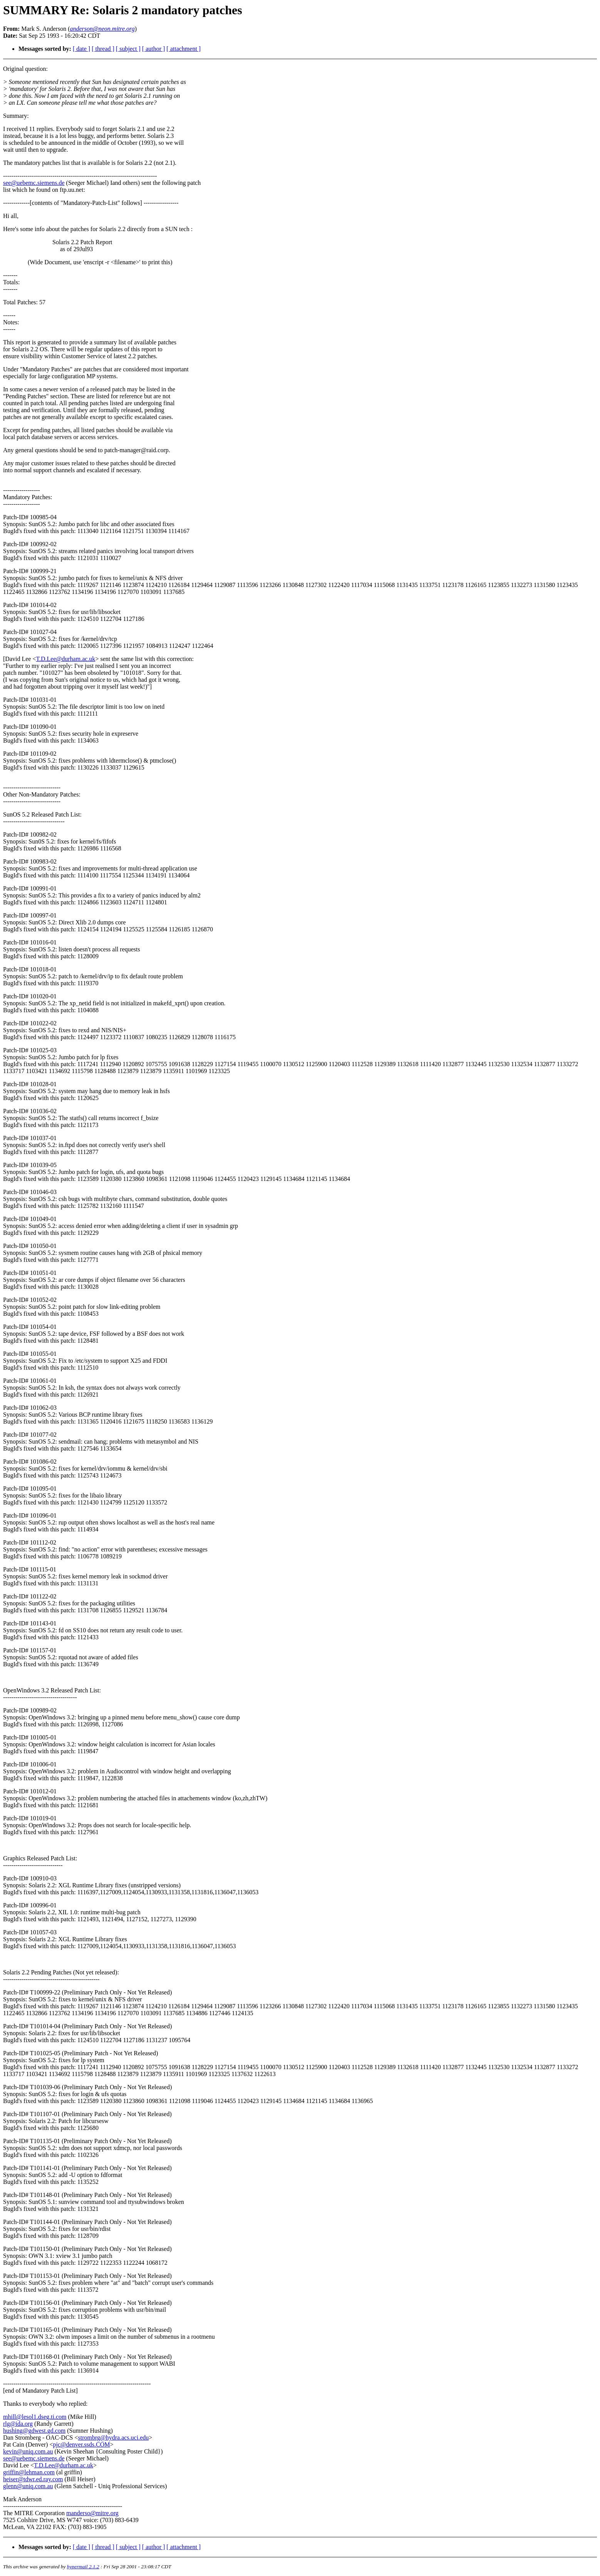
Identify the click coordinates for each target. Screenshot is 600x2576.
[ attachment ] (183, 48)
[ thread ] (103, 48)
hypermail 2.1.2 (83, 2566)
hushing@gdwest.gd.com (34, 2430)
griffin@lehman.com (29, 2472)
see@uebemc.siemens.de (34, 182)
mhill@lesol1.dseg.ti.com (35, 2416)
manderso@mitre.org (92, 2513)
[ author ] (153, 48)
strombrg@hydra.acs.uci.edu (113, 2437)
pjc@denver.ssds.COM (81, 2444)
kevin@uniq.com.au (28, 2451)
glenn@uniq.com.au (28, 2486)
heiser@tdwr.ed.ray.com (33, 2479)
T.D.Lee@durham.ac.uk (65, 659)
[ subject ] (128, 48)
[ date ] (81, 48)
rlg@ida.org (18, 2423)
